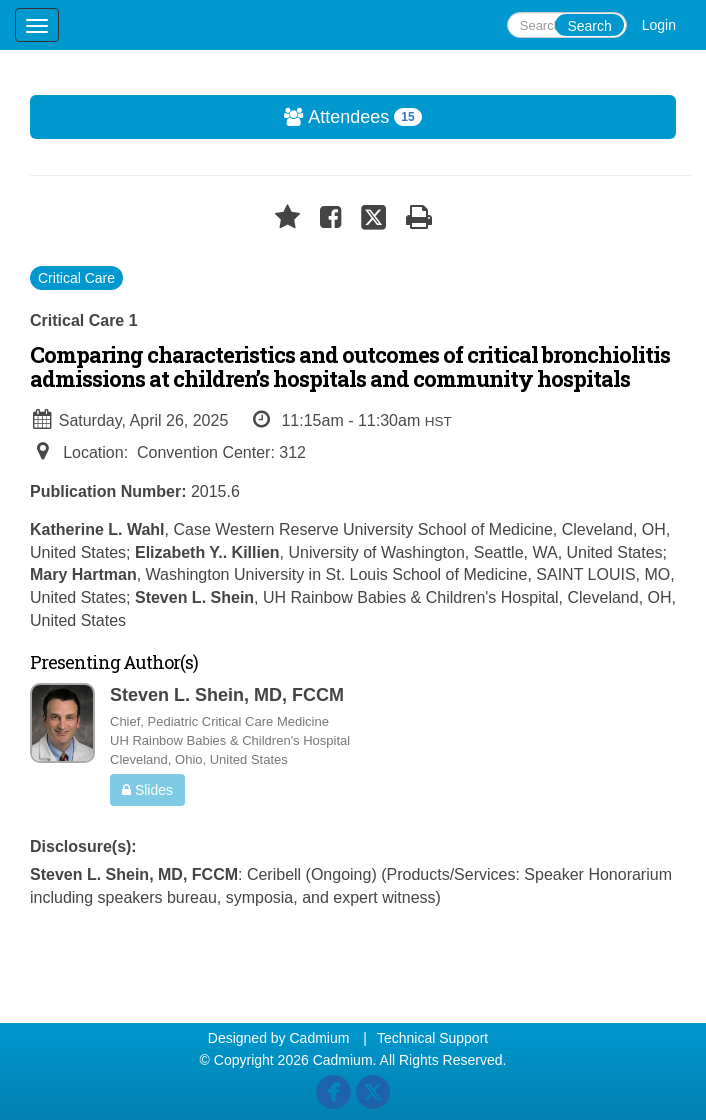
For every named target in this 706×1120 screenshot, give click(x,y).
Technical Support (432, 1038)
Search (589, 26)
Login (659, 25)
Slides (147, 790)
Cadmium (319, 1038)
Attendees (227, 117)
